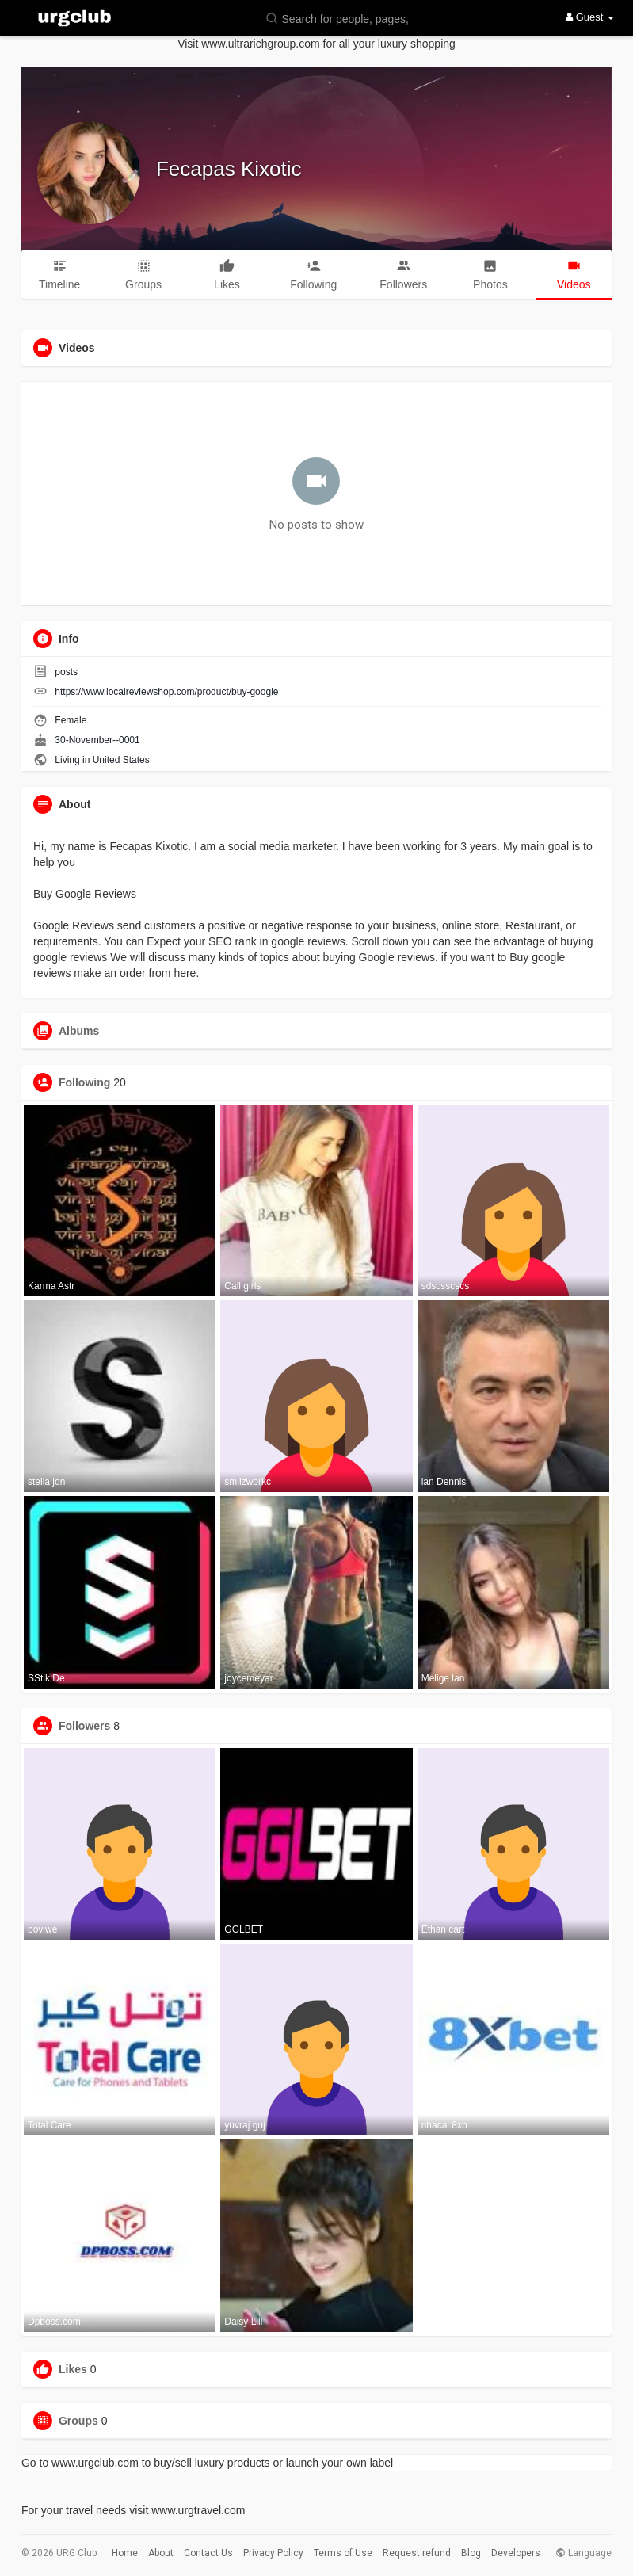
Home (125, 2553)
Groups (78, 2420)
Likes (73, 2369)
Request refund (417, 2553)
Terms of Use (343, 2553)
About (161, 2553)
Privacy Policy (273, 2553)
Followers (84, 1725)
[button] (340, 18)
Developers (515, 2553)
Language (583, 2553)
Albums (79, 1031)
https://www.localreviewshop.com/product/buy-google (166, 691)
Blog (471, 2553)
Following (84, 1082)
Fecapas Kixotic (229, 169)
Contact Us (208, 2553)
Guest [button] (590, 17)
